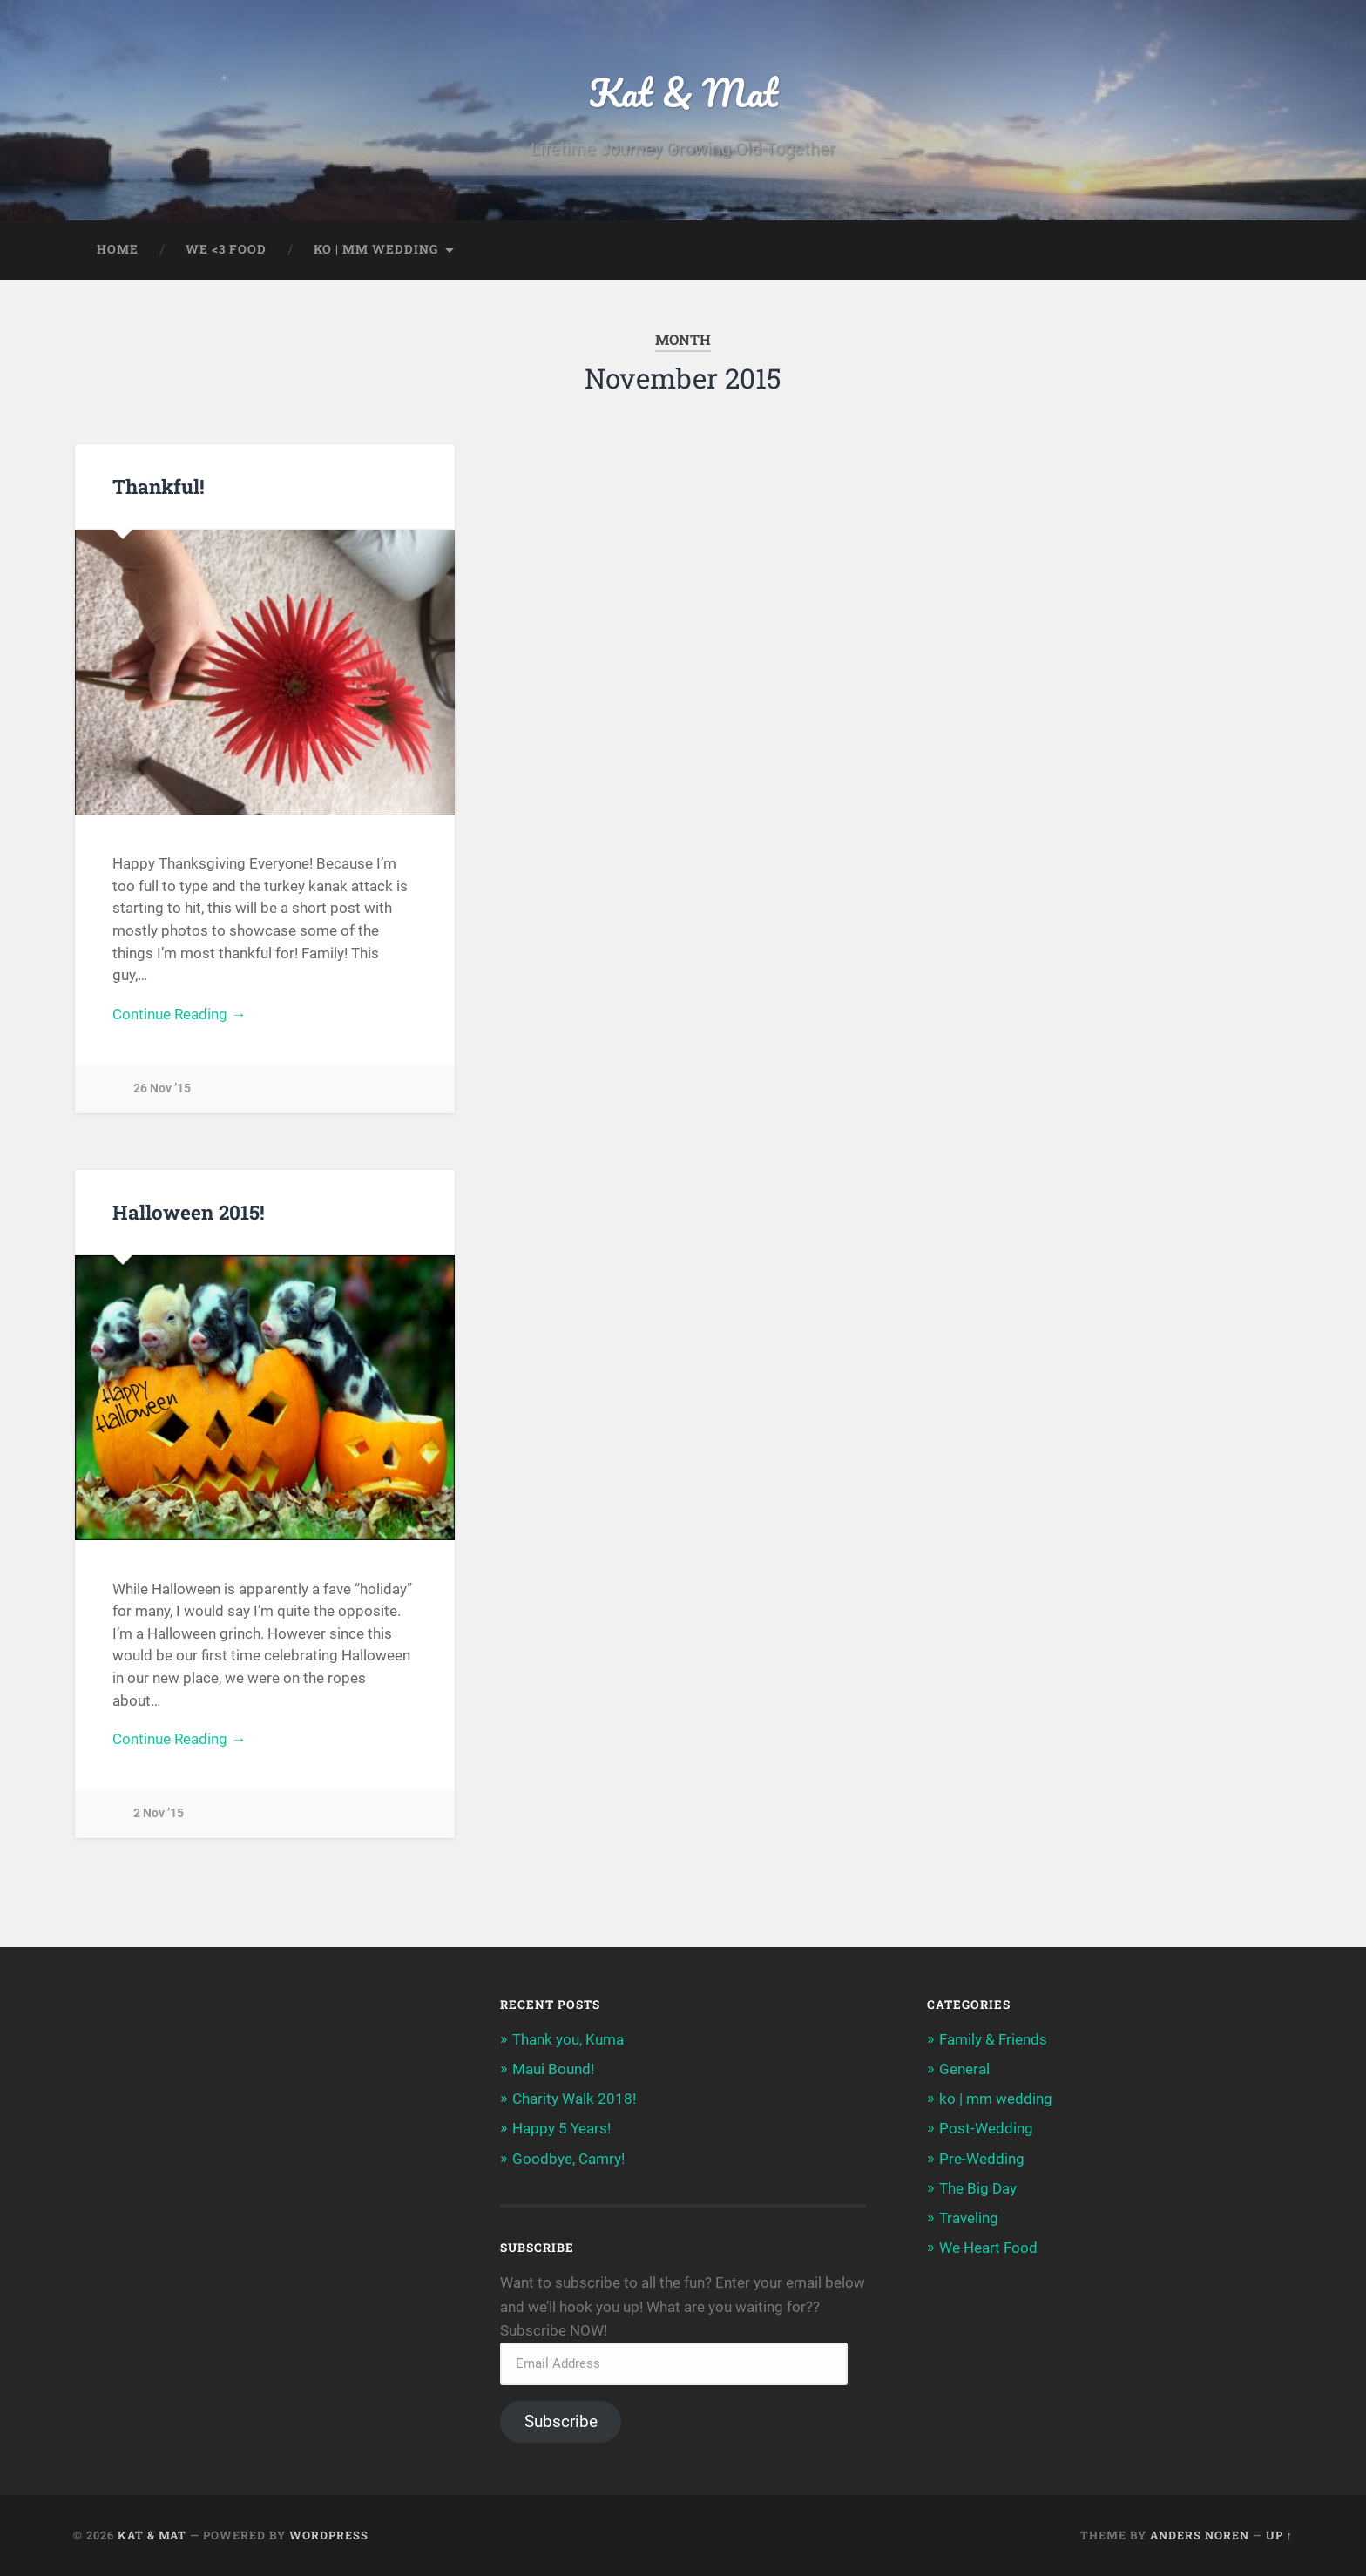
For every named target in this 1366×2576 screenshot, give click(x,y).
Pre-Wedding (981, 2158)
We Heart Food (988, 2247)
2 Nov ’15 (158, 1813)
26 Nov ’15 (162, 1088)
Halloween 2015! (188, 1212)
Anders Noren (1199, 2535)
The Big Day (978, 2188)
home (118, 249)
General (964, 2069)
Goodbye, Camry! (568, 2158)
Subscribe (561, 2421)
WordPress (329, 2535)
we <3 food (226, 249)
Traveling (968, 2218)
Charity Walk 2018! (574, 2098)
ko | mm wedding (376, 249)
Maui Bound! (553, 2069)
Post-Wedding (986, 2128)
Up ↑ (1279, 2535)
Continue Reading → (179, 1014)
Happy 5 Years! (561, 2128)
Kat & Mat (683, 92)
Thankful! (158, 486)
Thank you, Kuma (568, 2039)
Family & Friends (993, 2039)
